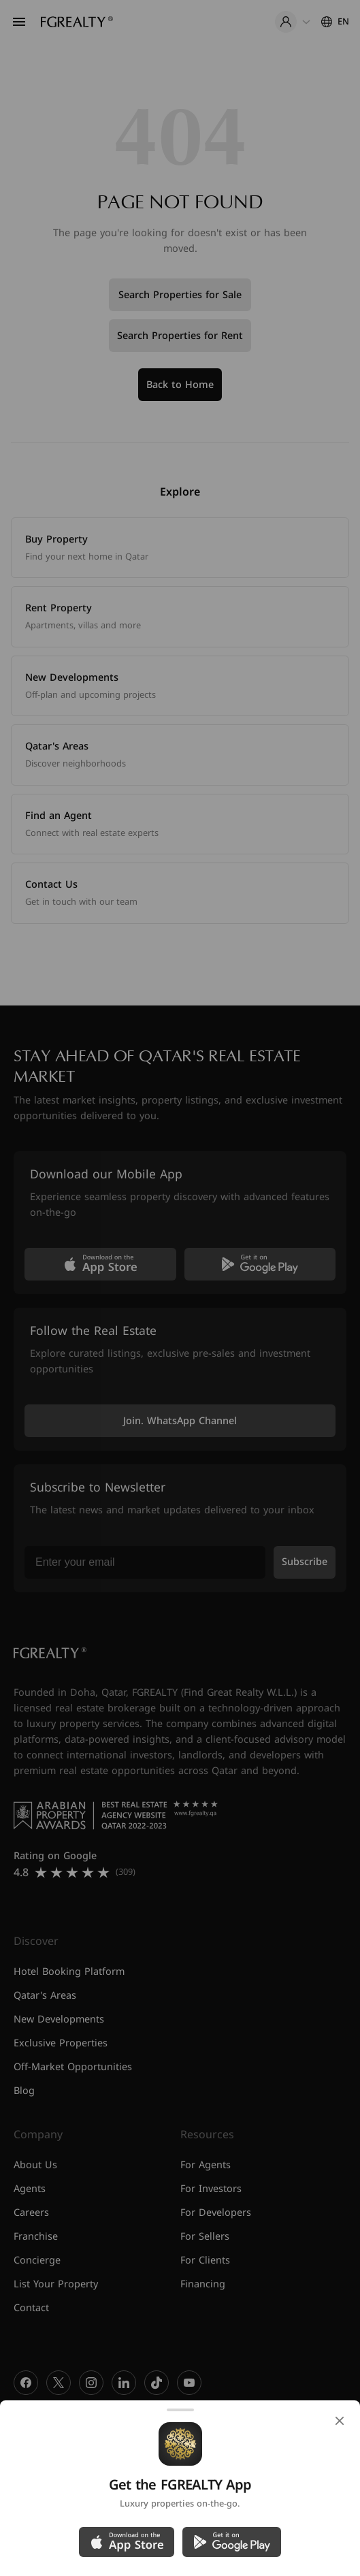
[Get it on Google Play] (231, 2542)
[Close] (339, 2420)
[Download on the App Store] (126, 2542)
